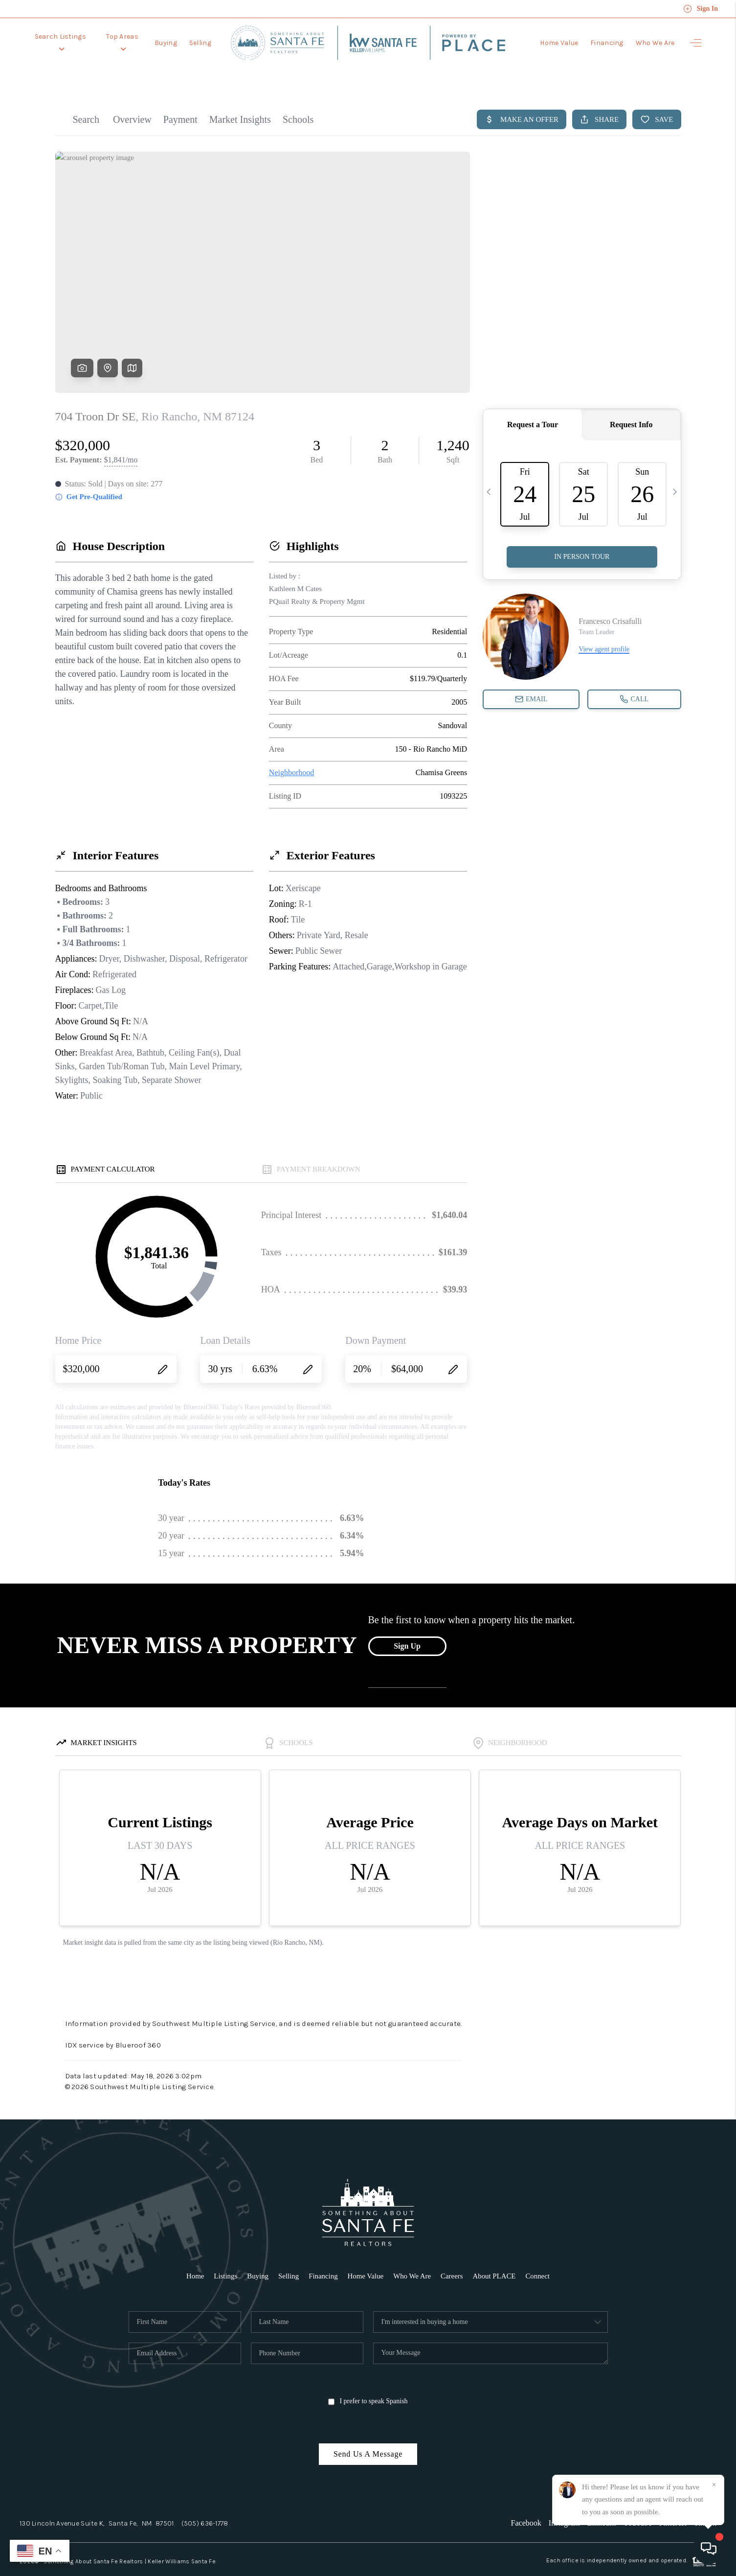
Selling (201, 39)
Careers (452, 2254)
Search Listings (60, 39)
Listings (224, 2254)
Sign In (700, 8)
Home (194, 2254)
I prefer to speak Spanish (367, 2379)
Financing (607, 39)
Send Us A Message (368, 2432)
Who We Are (655, 39)
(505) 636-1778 (204, 2501)
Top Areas (123, 39)
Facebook (526, 2501)
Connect (539, 2254)
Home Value (559, 39)
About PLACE (495, 2254)
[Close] (714, 2485)
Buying (167, 39)
